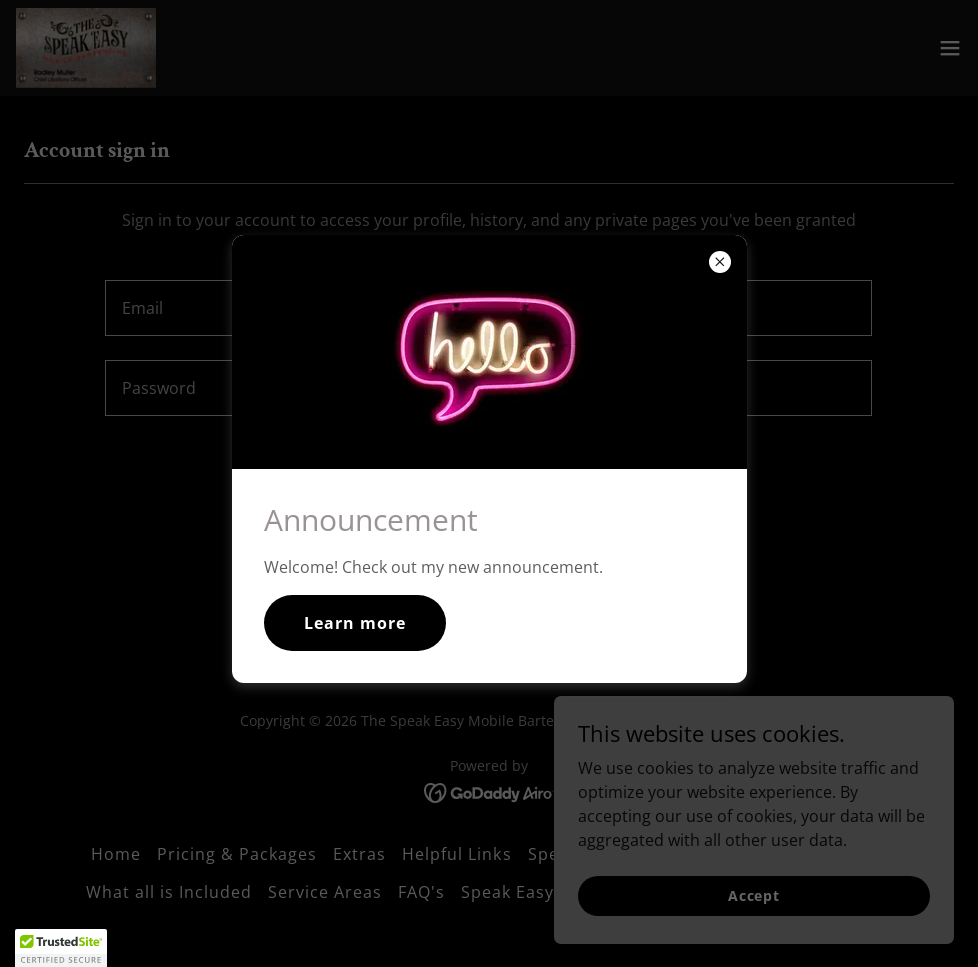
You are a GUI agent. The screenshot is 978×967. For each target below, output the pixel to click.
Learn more (355, 623)
